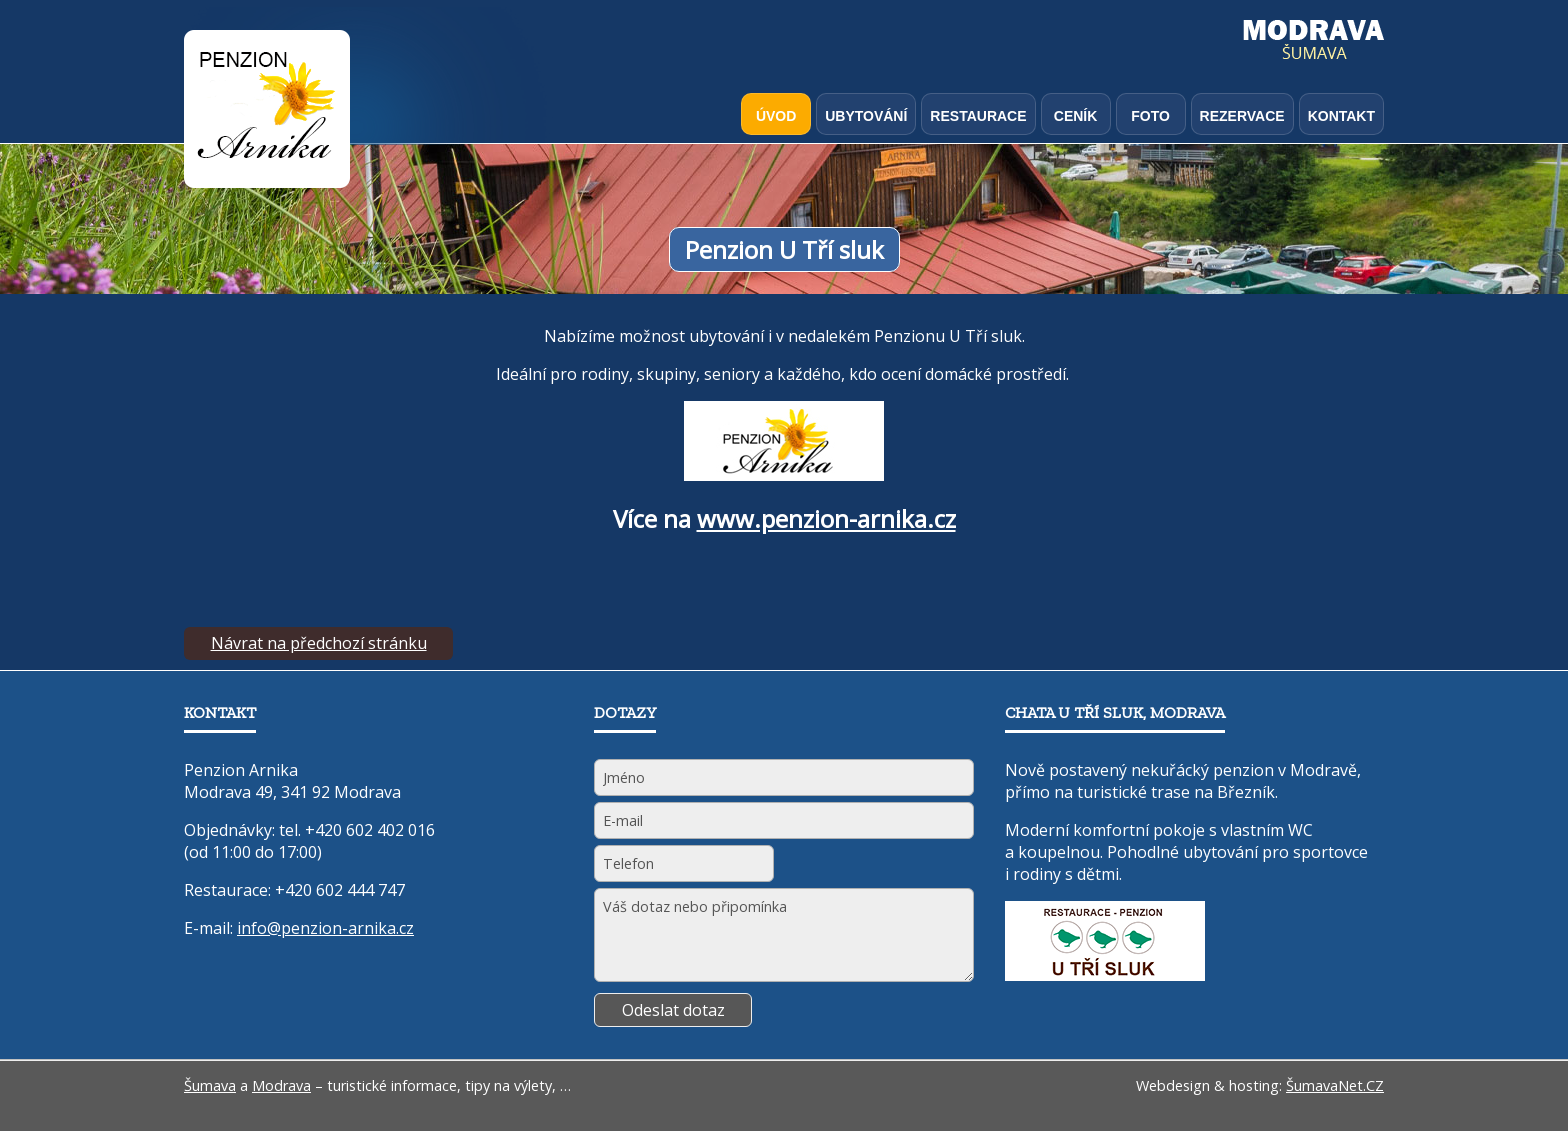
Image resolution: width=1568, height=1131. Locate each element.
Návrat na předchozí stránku (319, 643)
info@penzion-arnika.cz (325, 928)
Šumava (210, 1085)
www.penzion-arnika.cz (826, 518)
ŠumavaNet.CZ (1335, 1085)
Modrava (281, 1085)
